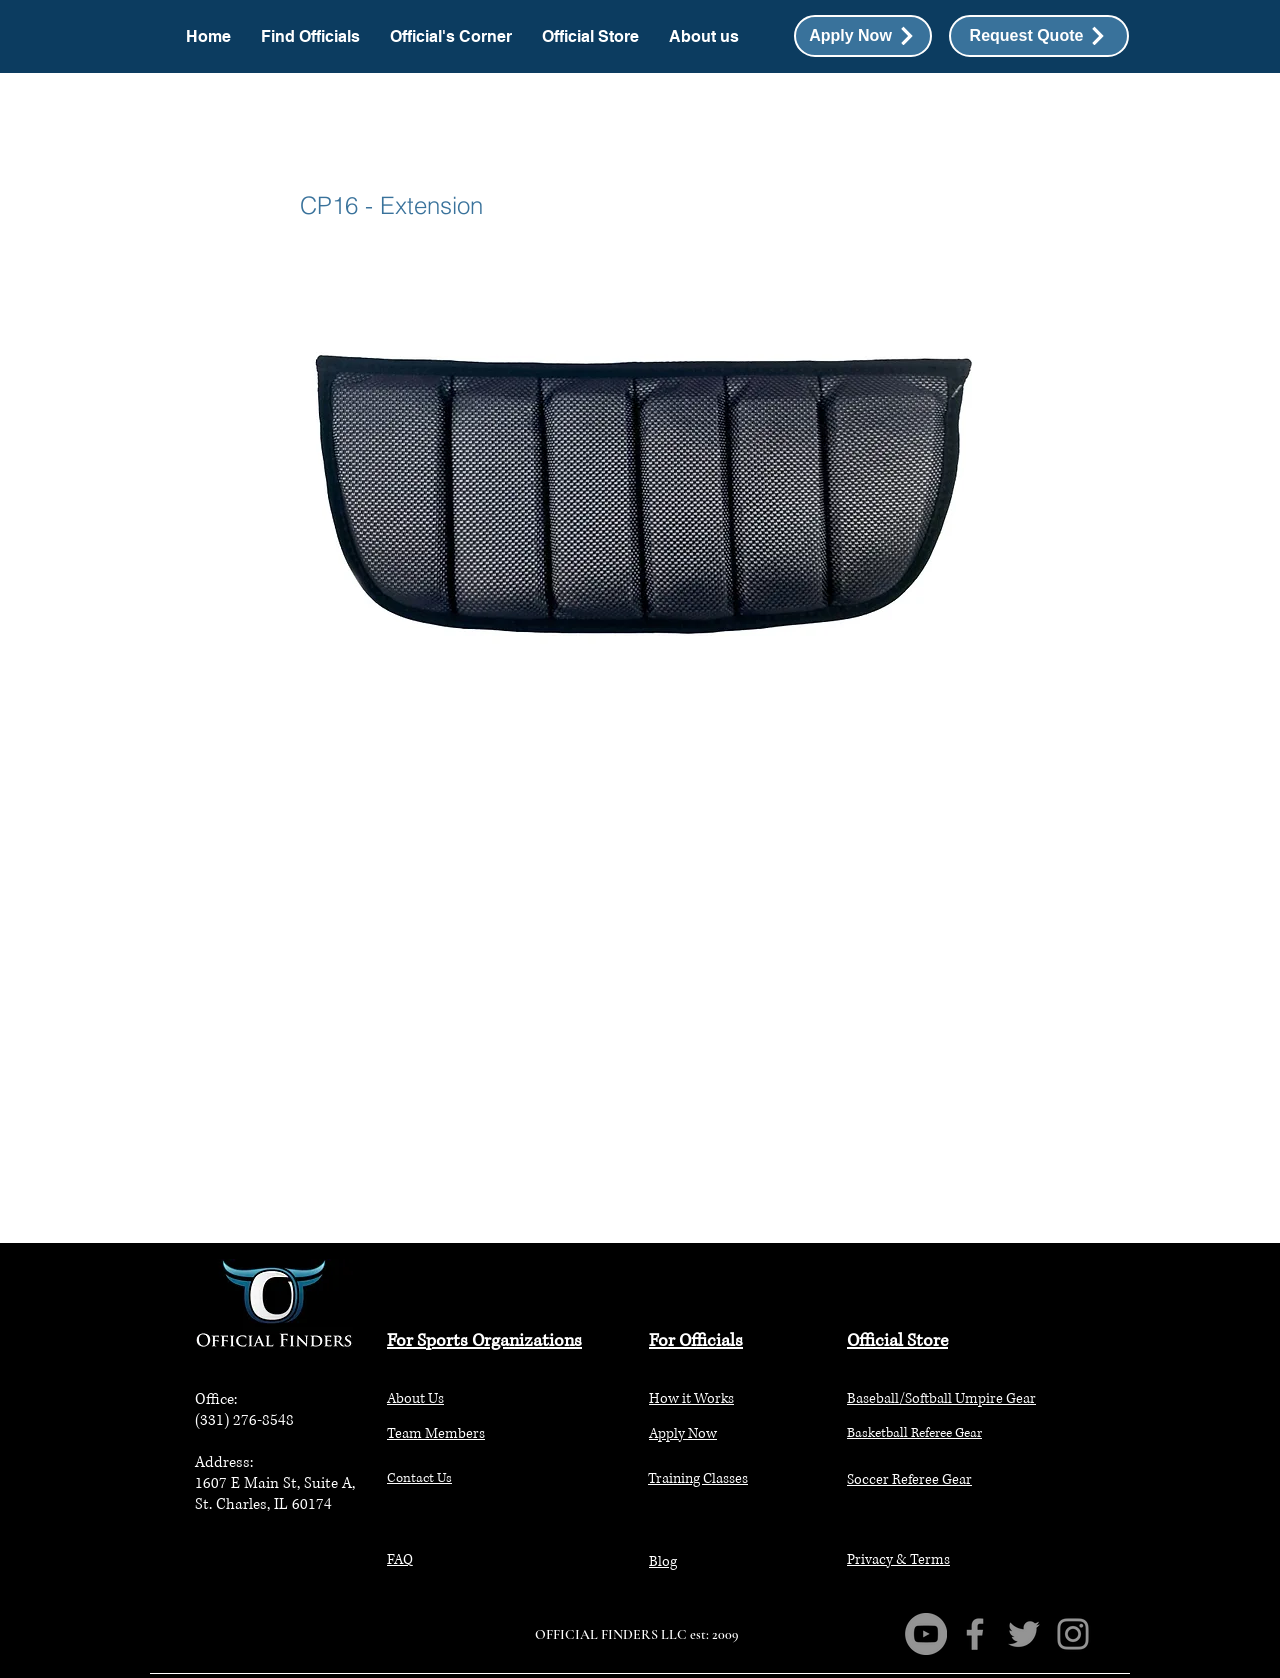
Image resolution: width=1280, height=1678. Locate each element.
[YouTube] (926, 1634)
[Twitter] (1024, 1634)
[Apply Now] (863, 36)
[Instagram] (1073, 1634)
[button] (1039, 36)
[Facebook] (975, 1634)
